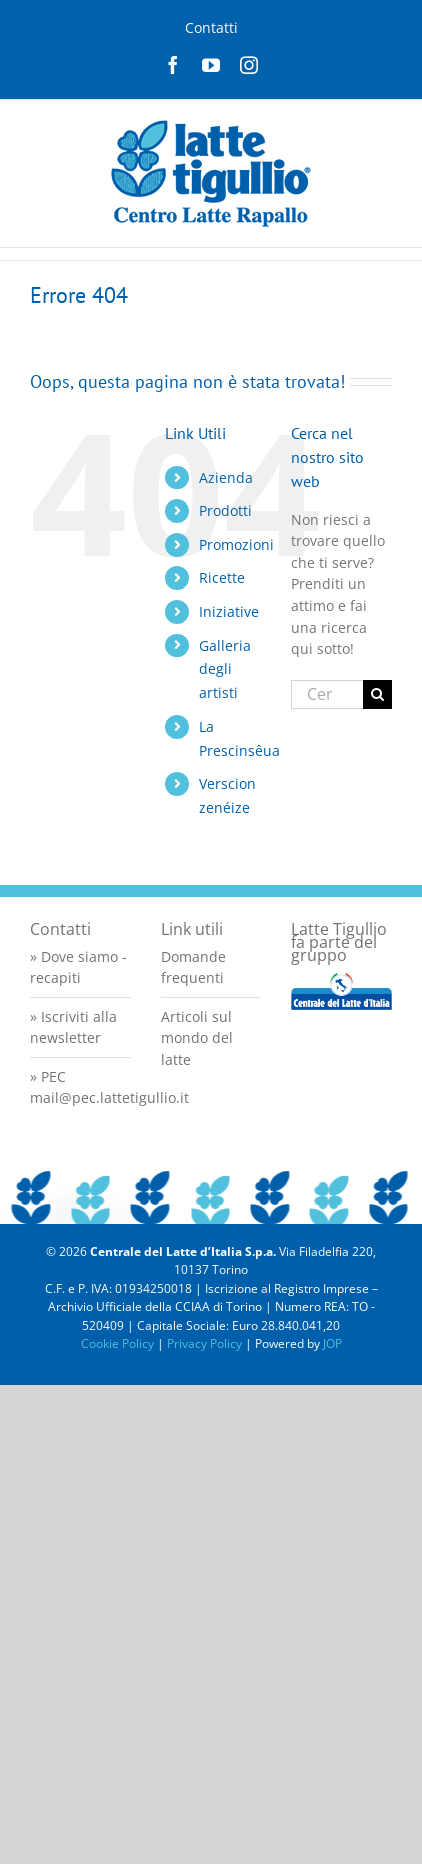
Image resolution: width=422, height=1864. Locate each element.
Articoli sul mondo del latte (197, 1038)
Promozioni (236, 544)
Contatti (211, 27)
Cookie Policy (117, 1343)
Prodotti (225, 510)
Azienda (226, 477)
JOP (332, 1343)
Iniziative (229, 611)
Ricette (222, 577)
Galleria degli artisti (225, 669)
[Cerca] (377, 694)
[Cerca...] (327, 694)
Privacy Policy (204, 1343)
